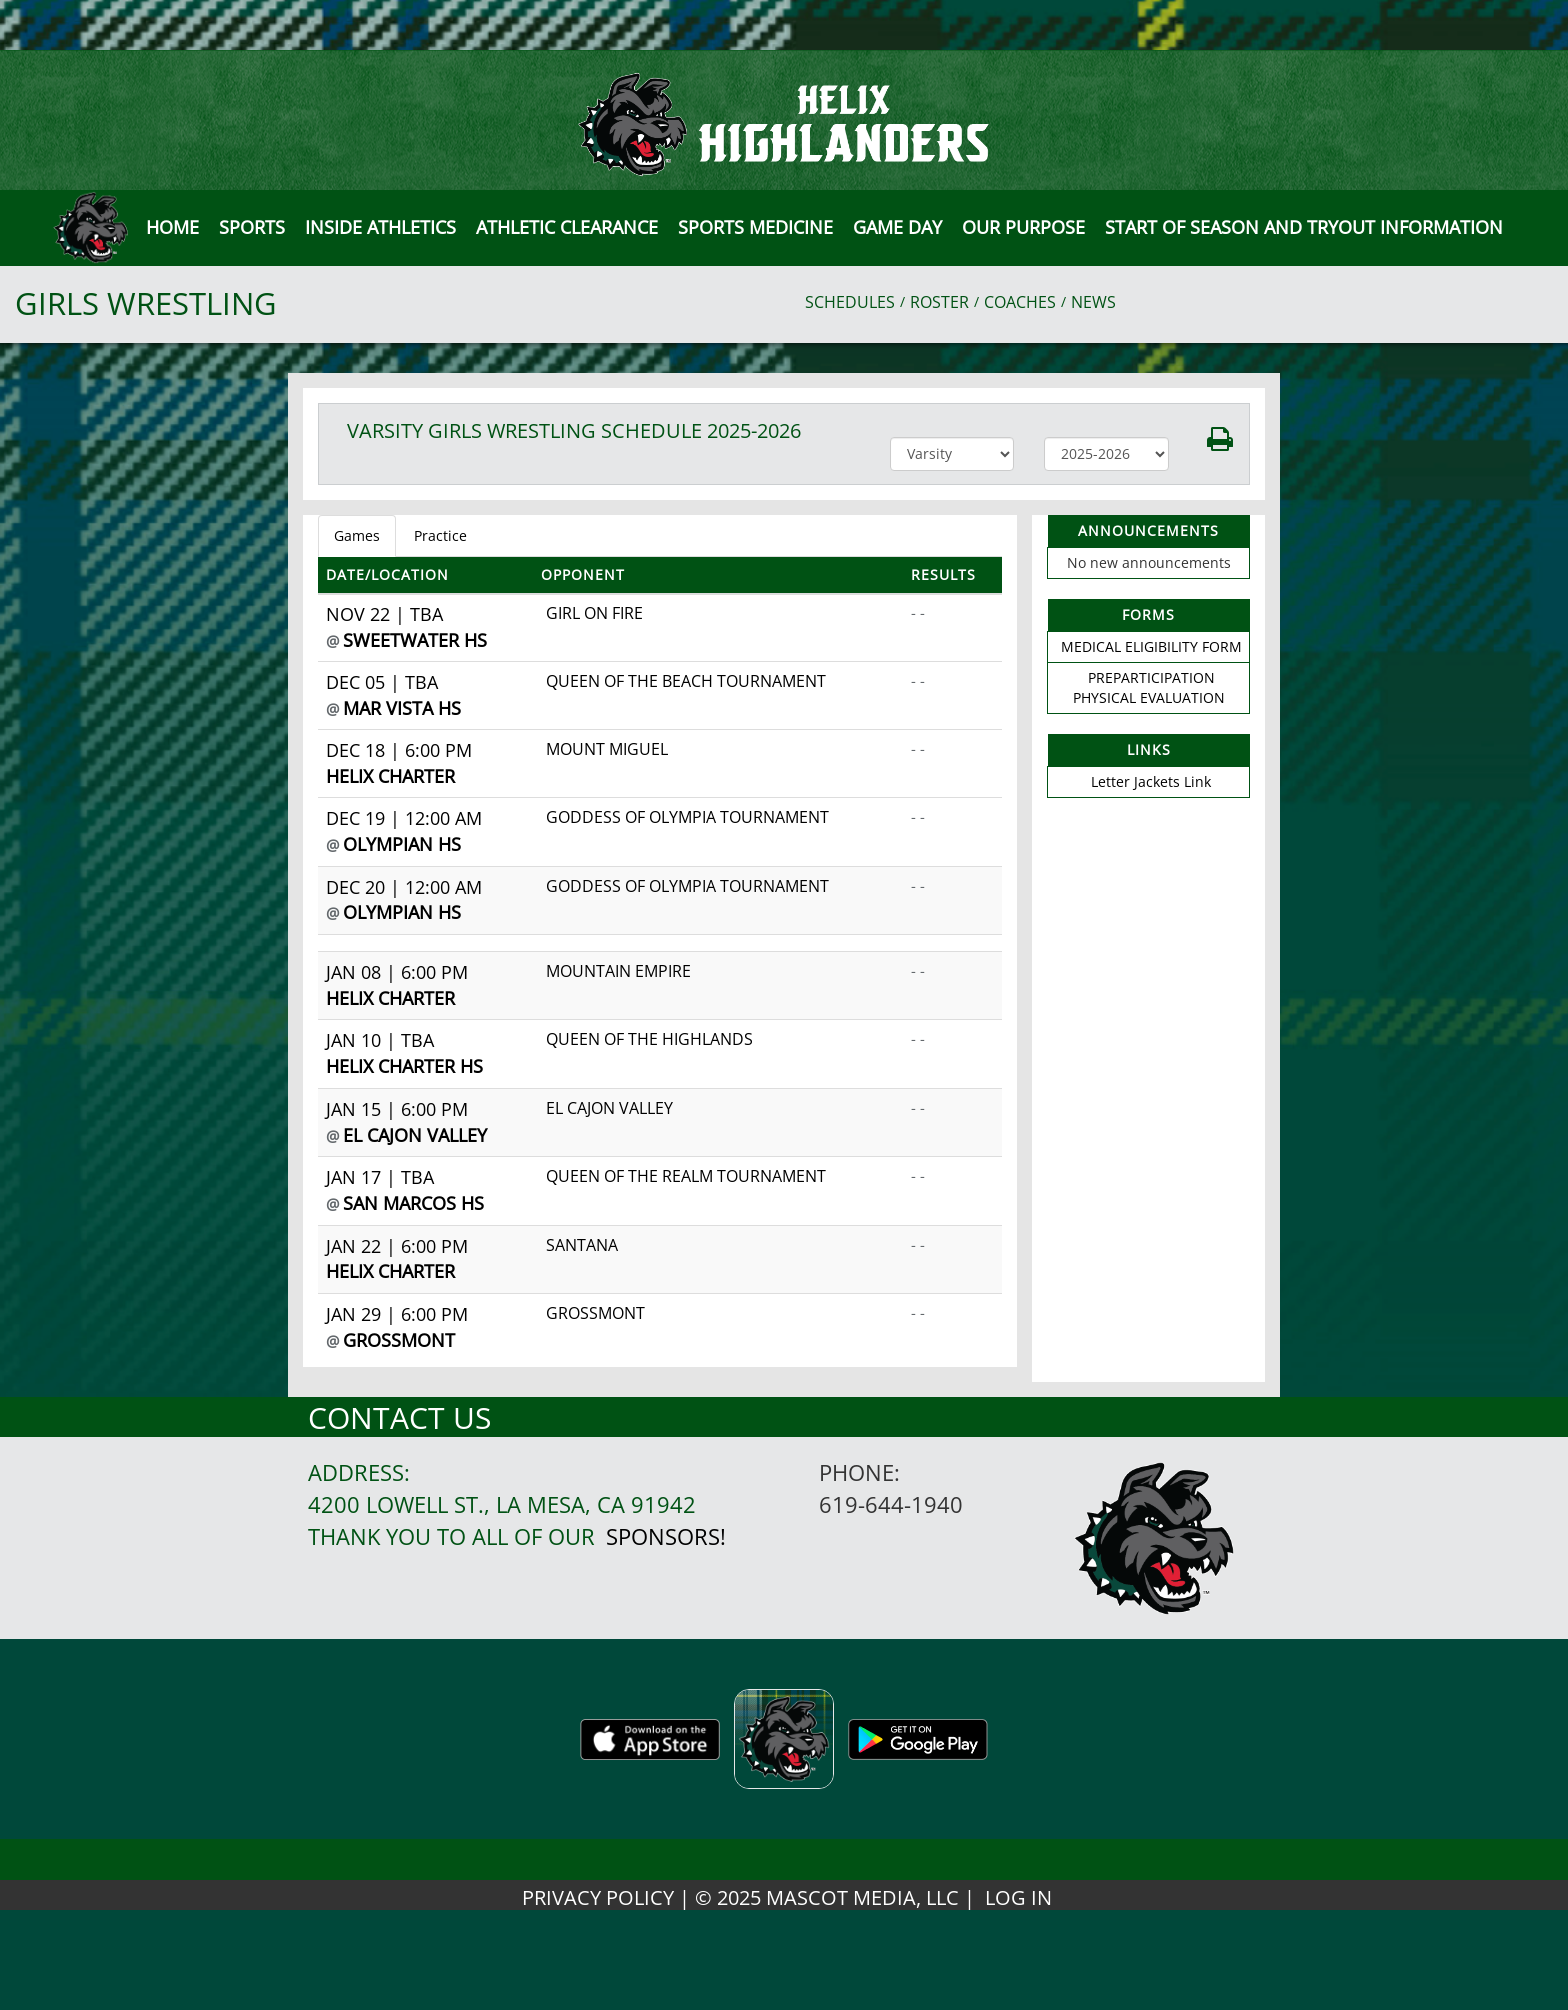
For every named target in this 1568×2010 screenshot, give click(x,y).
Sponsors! (666, 1536)
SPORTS (252, 227)
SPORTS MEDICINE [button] (755, 227)
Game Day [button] (897, 227)
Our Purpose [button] (1023, 227)
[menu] (172, 227)
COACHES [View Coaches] (1020, 302)
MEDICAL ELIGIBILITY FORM (1151, 646)
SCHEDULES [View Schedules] (850, 302)
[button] (1304, 227)
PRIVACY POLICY (598, 1897)
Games (357, 535)
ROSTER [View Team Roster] (939, 302)
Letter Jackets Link (1151, 781)
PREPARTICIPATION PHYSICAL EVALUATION (1149, 687)
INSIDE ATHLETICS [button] (380, 227)
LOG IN (1018, 1897)
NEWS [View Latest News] (1093, 302)
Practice (440, 535)
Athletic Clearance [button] (567, 227)
